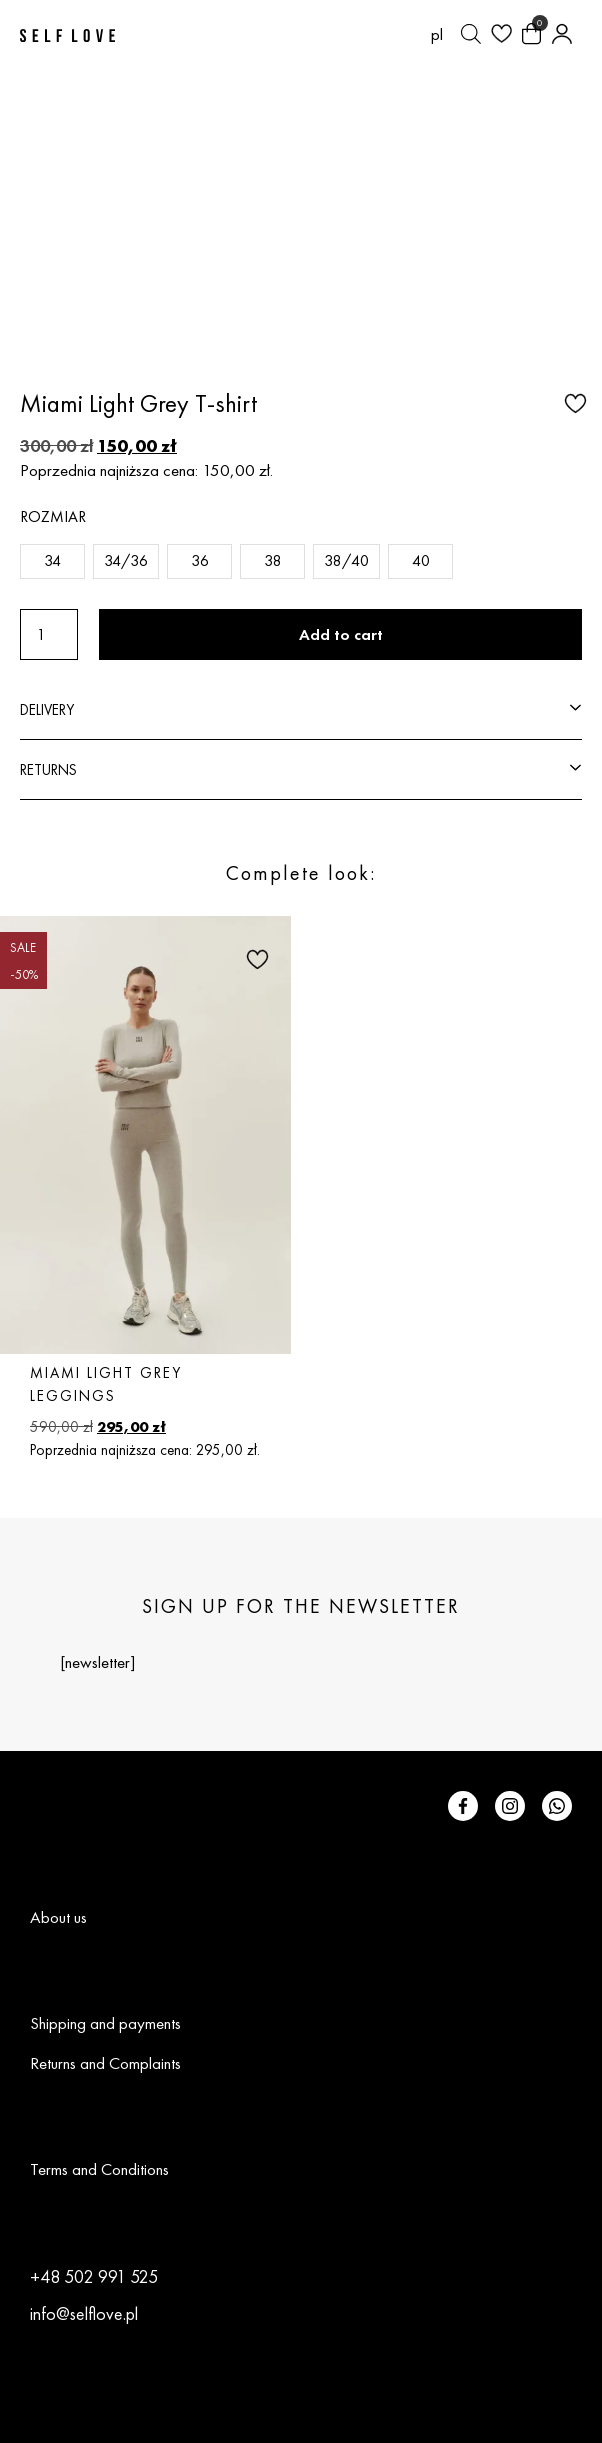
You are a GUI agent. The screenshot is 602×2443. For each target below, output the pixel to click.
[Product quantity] (49, 634)
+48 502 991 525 (94, 2276)
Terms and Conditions (99, 2169)
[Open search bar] (471, 34)
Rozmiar (53, 516)
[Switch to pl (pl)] (437, 34)
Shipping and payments (105, 2023)
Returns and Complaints (105, 2063)
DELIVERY (47, 709)
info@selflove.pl (84, 2313)
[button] (573, 402)
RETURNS (48, 769)
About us (58, 1917)
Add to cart (341, 634)
